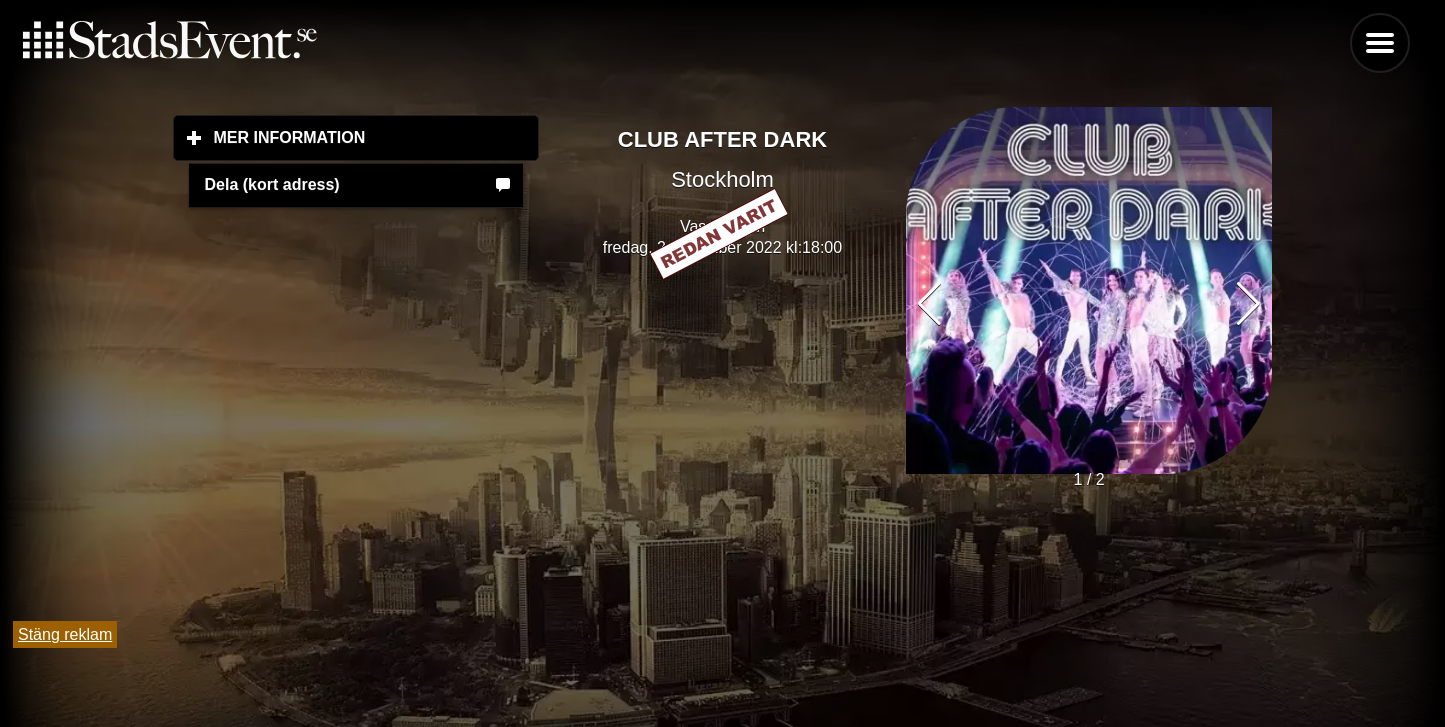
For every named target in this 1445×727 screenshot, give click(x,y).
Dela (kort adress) (272, 184)
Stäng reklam (65, 634)
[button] (1248, 304)
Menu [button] (1380, 43)
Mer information (377, 137)
